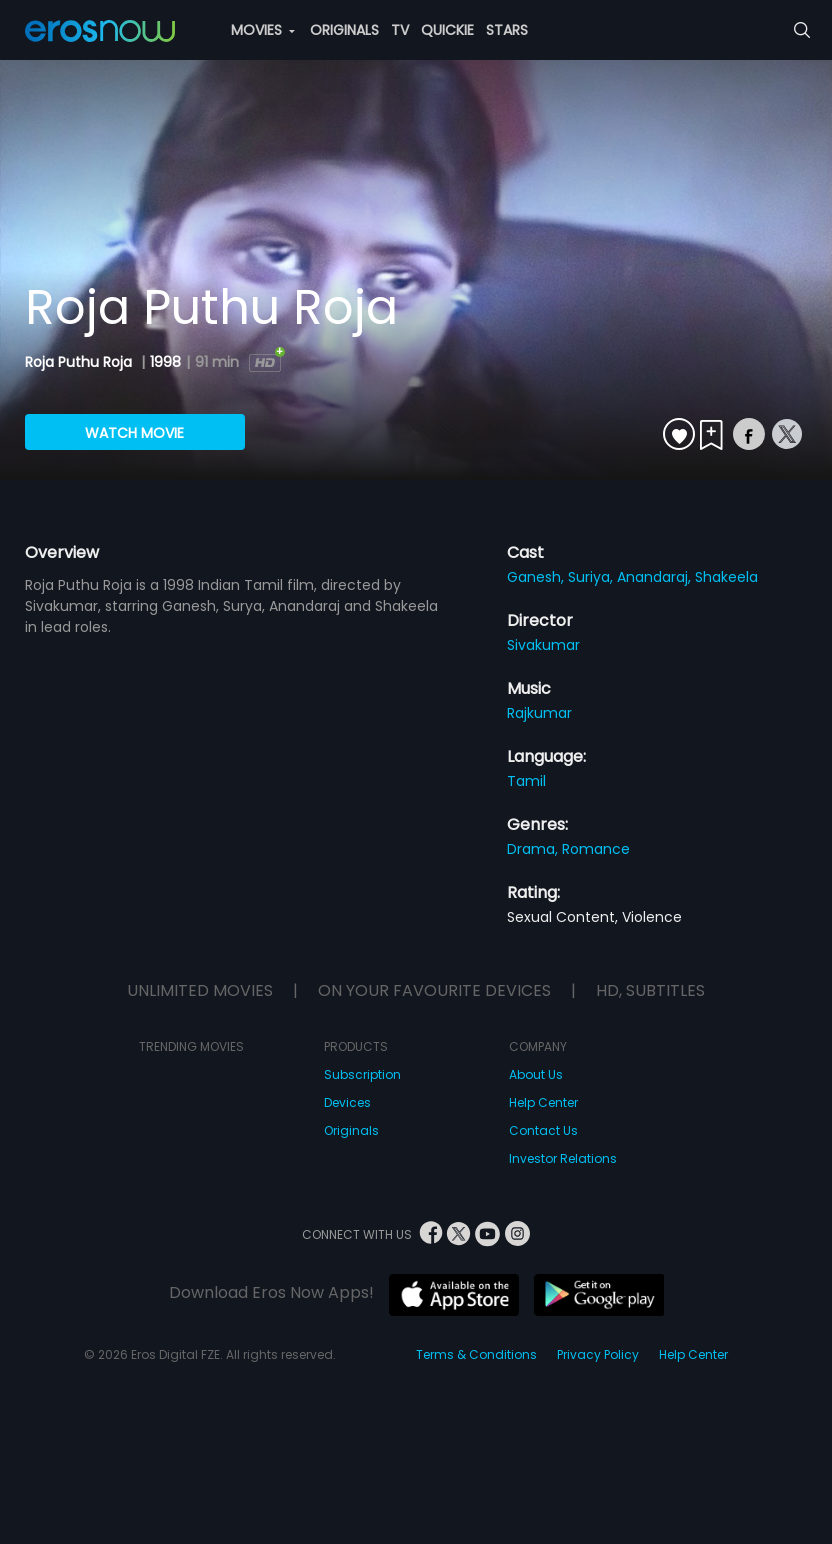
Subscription (362, 1074)
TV (400, 30)
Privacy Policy (598, 1354)
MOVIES (263, 30)
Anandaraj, (656, 577)
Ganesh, (537, 577)
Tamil (526, 781)
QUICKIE (447, 30)
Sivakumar (543, 645)
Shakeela (726, 577)
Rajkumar (539, 713)
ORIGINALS (344, 30)
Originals (351, 1130)
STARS (507, 30)
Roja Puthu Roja (80, 362)
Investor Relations (563, 1158)
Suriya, (592, 577)
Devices (347, 1102)
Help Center (543, 1102)
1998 (165, 362)
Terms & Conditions (476, 1354)
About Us (536, 1074)
